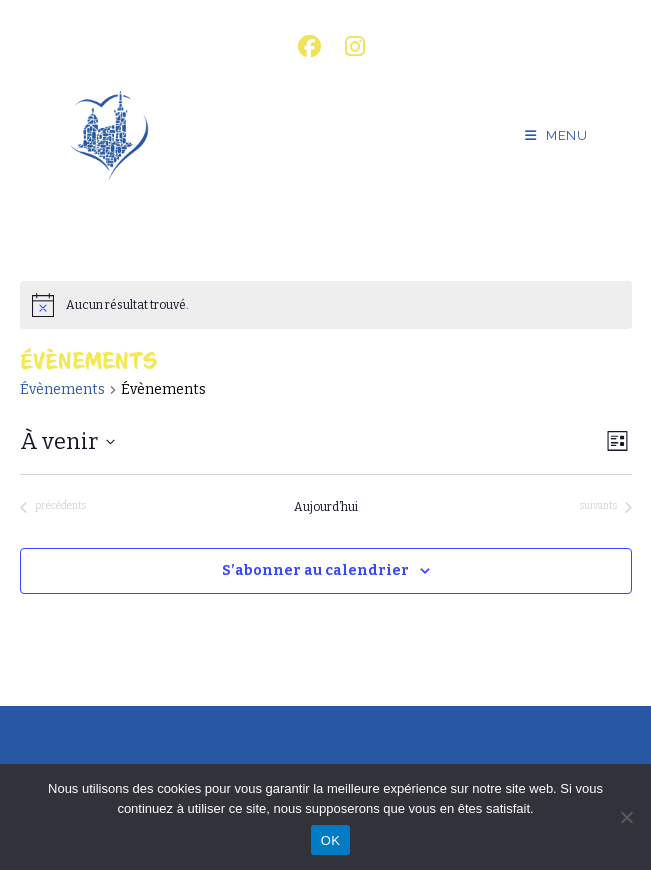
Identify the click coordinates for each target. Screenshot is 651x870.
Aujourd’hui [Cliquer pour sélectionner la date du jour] (326, 507)
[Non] (626, 817)
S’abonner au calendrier (315, 570)
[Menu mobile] (556, 135)
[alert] (326, 305)
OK (330, 840)
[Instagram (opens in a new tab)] (349, 46)
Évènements (62, 389)
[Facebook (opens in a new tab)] (309, 46)
